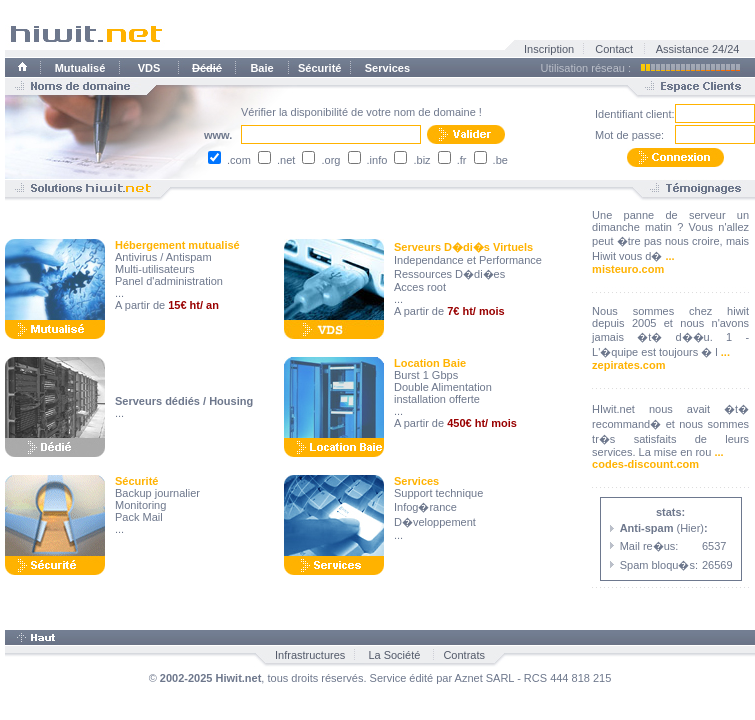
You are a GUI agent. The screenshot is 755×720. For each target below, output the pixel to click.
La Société (394, 655)
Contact (614, 49)
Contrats (464, 655)
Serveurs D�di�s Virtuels (463, 247)
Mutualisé (80, 68)
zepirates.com (628, 365)
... (669, 256)
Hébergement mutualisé (177, 245)
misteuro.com (628, 269)
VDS (149, 68)
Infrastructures (310, 655)
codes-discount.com (645, 464)
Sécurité (319, 68)
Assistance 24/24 (698, 49)
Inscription (549, 49)
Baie (261, 68)
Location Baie (430, 363)
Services (387, 68)
